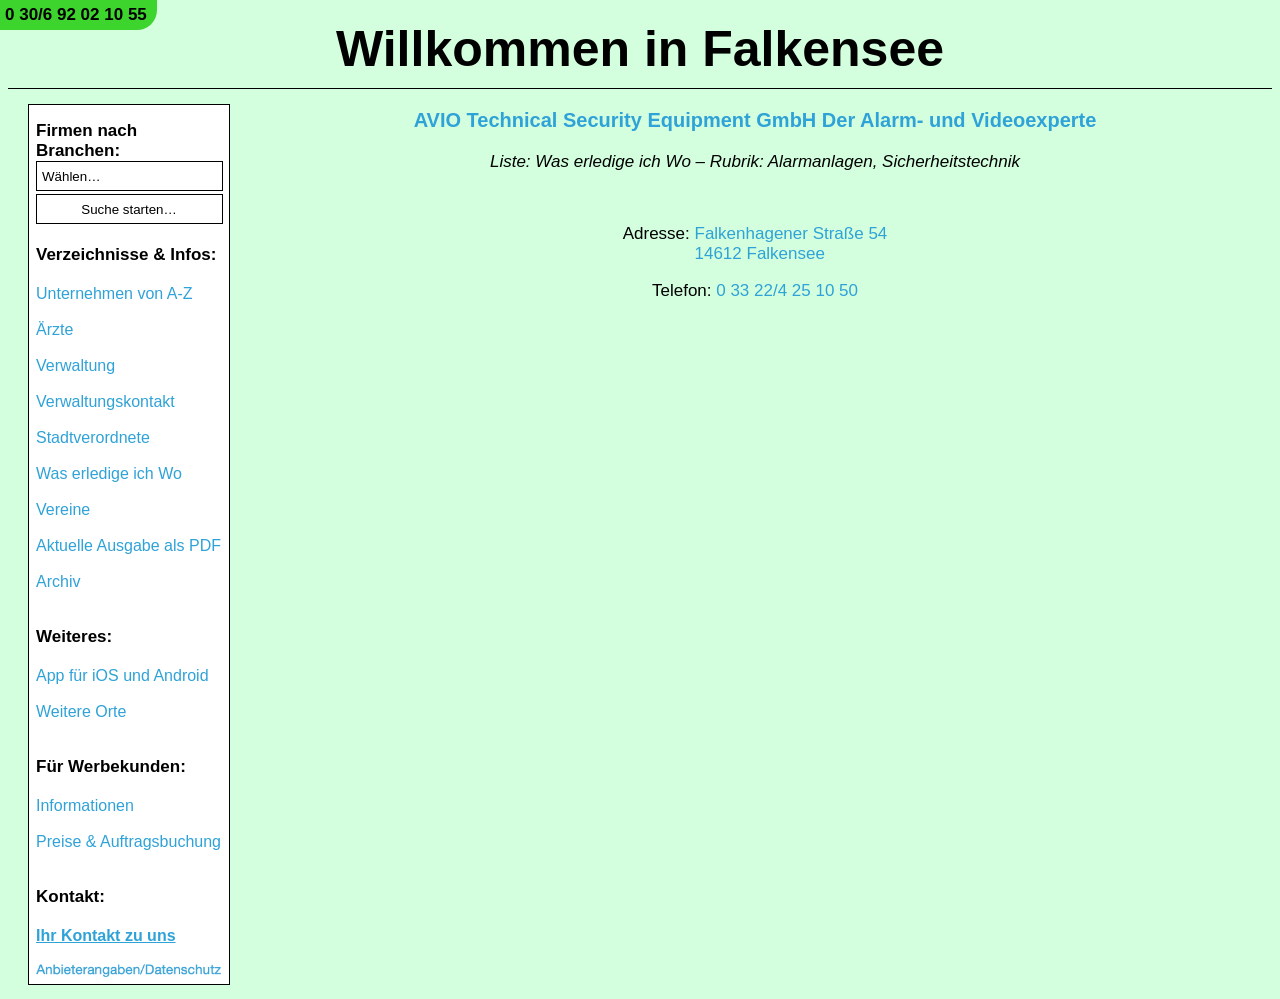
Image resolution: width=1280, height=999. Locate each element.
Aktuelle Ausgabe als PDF (128, 545)
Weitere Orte (81, 711)
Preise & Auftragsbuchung (128, 841)
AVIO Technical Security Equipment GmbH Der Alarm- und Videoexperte (755, 120)
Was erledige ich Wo (109, 473)
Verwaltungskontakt (105, 401)
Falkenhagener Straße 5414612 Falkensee (791, 243)
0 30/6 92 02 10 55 (76, 14)
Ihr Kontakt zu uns (106, 935)
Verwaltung (75, 365)
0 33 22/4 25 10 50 (787, 290)
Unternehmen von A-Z (114, 293)
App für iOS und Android (122, 675)
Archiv (58, 581)
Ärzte (54, 329)
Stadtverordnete (93, 437)
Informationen (85, 805)
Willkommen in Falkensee (640, 49)
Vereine (63, 509)
